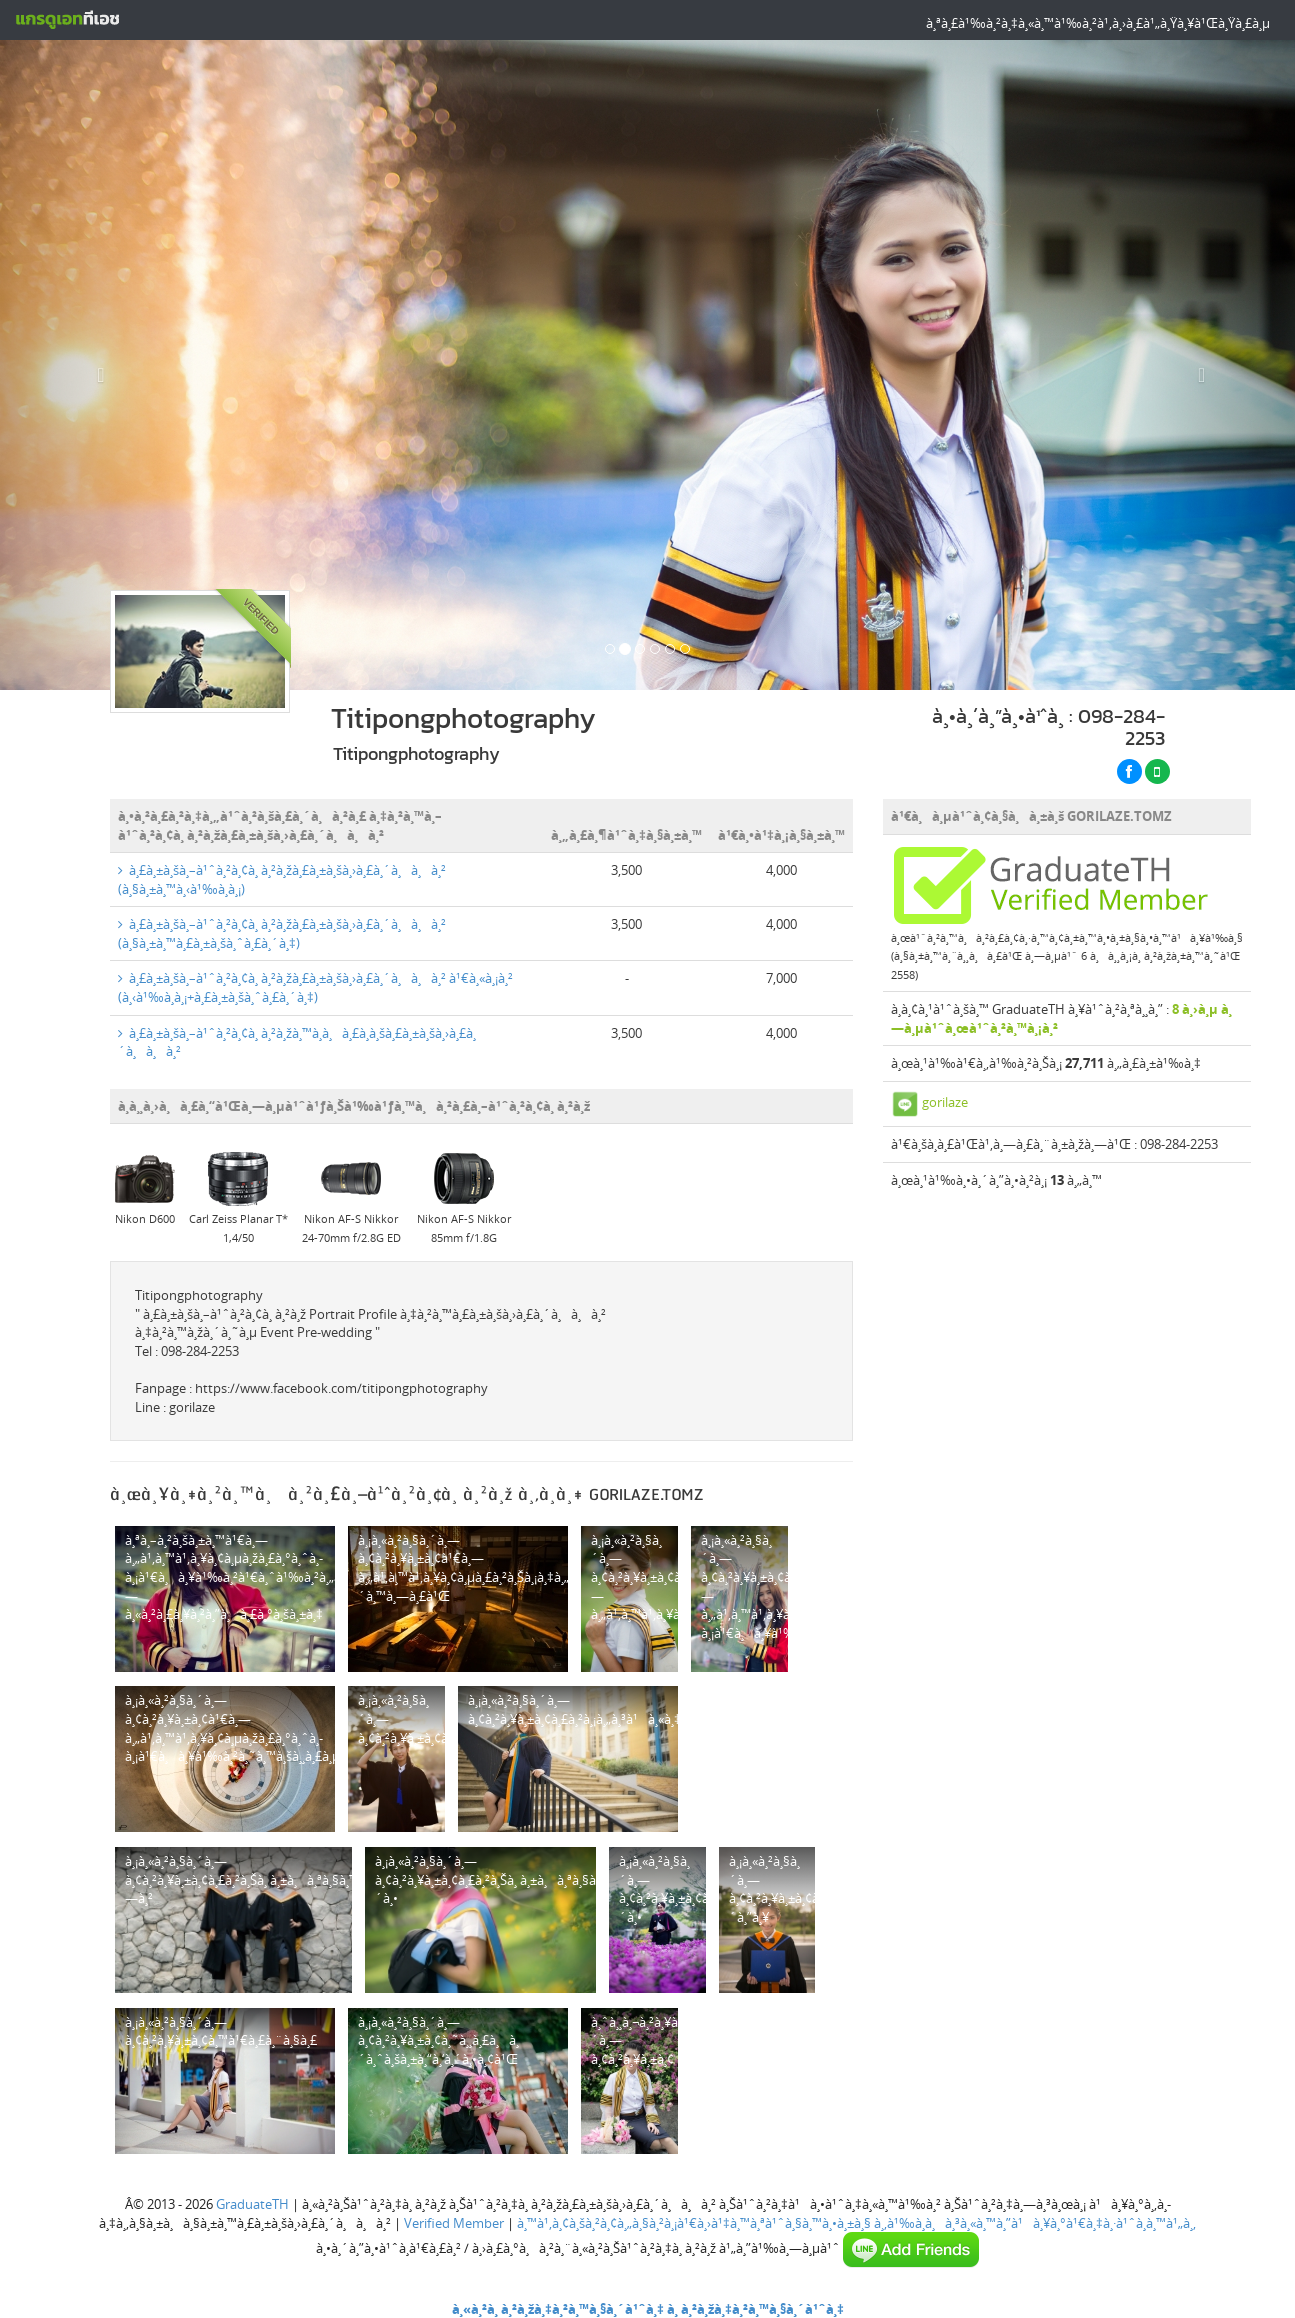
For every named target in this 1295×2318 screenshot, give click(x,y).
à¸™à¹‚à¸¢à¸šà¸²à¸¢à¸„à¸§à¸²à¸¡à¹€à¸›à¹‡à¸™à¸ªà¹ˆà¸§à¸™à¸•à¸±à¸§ (694, 2223)
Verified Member (454, 2223)
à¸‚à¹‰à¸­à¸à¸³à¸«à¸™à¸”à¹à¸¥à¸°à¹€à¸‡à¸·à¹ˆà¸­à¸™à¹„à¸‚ (1035, 2223)
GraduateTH (252, 2204)
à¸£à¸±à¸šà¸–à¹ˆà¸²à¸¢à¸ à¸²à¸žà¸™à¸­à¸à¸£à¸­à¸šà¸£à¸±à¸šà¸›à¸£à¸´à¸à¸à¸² (297, 1042)
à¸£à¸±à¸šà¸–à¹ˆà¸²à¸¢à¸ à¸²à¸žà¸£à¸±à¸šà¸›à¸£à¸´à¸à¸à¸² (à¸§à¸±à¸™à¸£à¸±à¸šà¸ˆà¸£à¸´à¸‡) (282, 933)
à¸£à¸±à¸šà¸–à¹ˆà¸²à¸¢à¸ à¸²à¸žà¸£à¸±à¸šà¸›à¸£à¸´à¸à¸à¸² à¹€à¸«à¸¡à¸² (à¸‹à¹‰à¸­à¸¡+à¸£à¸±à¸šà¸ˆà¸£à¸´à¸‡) (315, 987)
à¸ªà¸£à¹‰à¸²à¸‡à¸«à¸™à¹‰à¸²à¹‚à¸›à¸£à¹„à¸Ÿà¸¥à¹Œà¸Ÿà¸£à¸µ (1098, 23)
